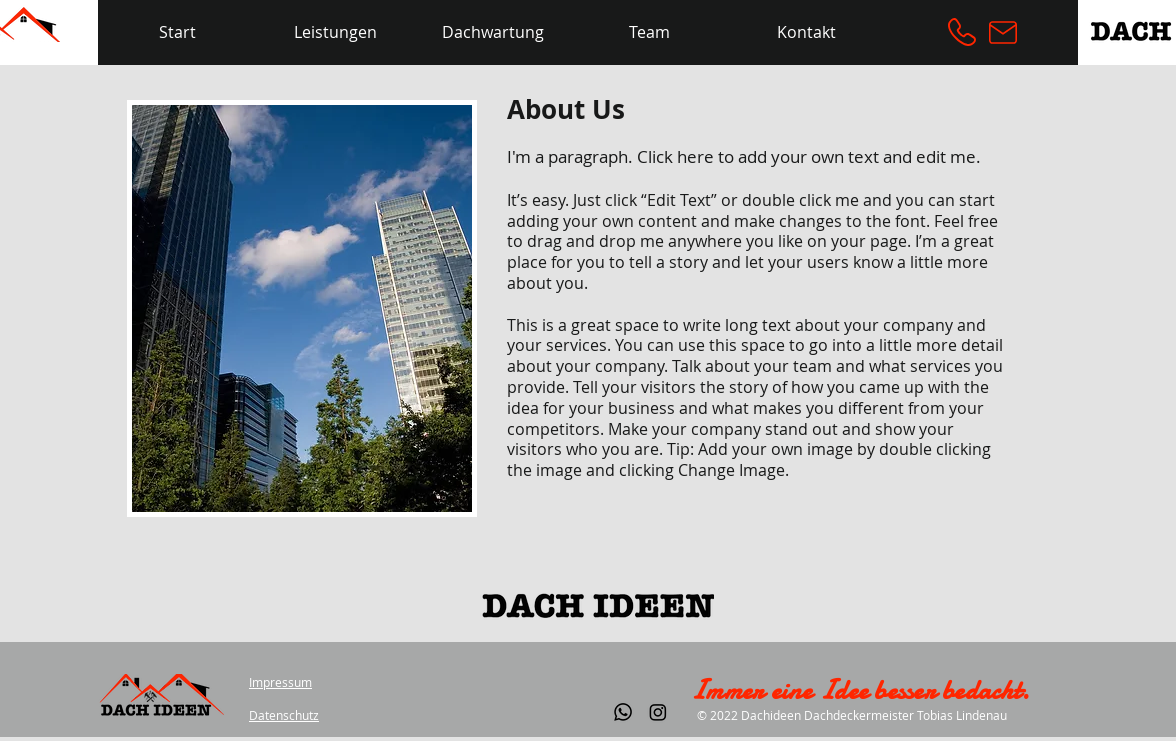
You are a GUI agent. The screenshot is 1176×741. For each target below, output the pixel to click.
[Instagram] (658, 712)
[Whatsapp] (623, 712)
